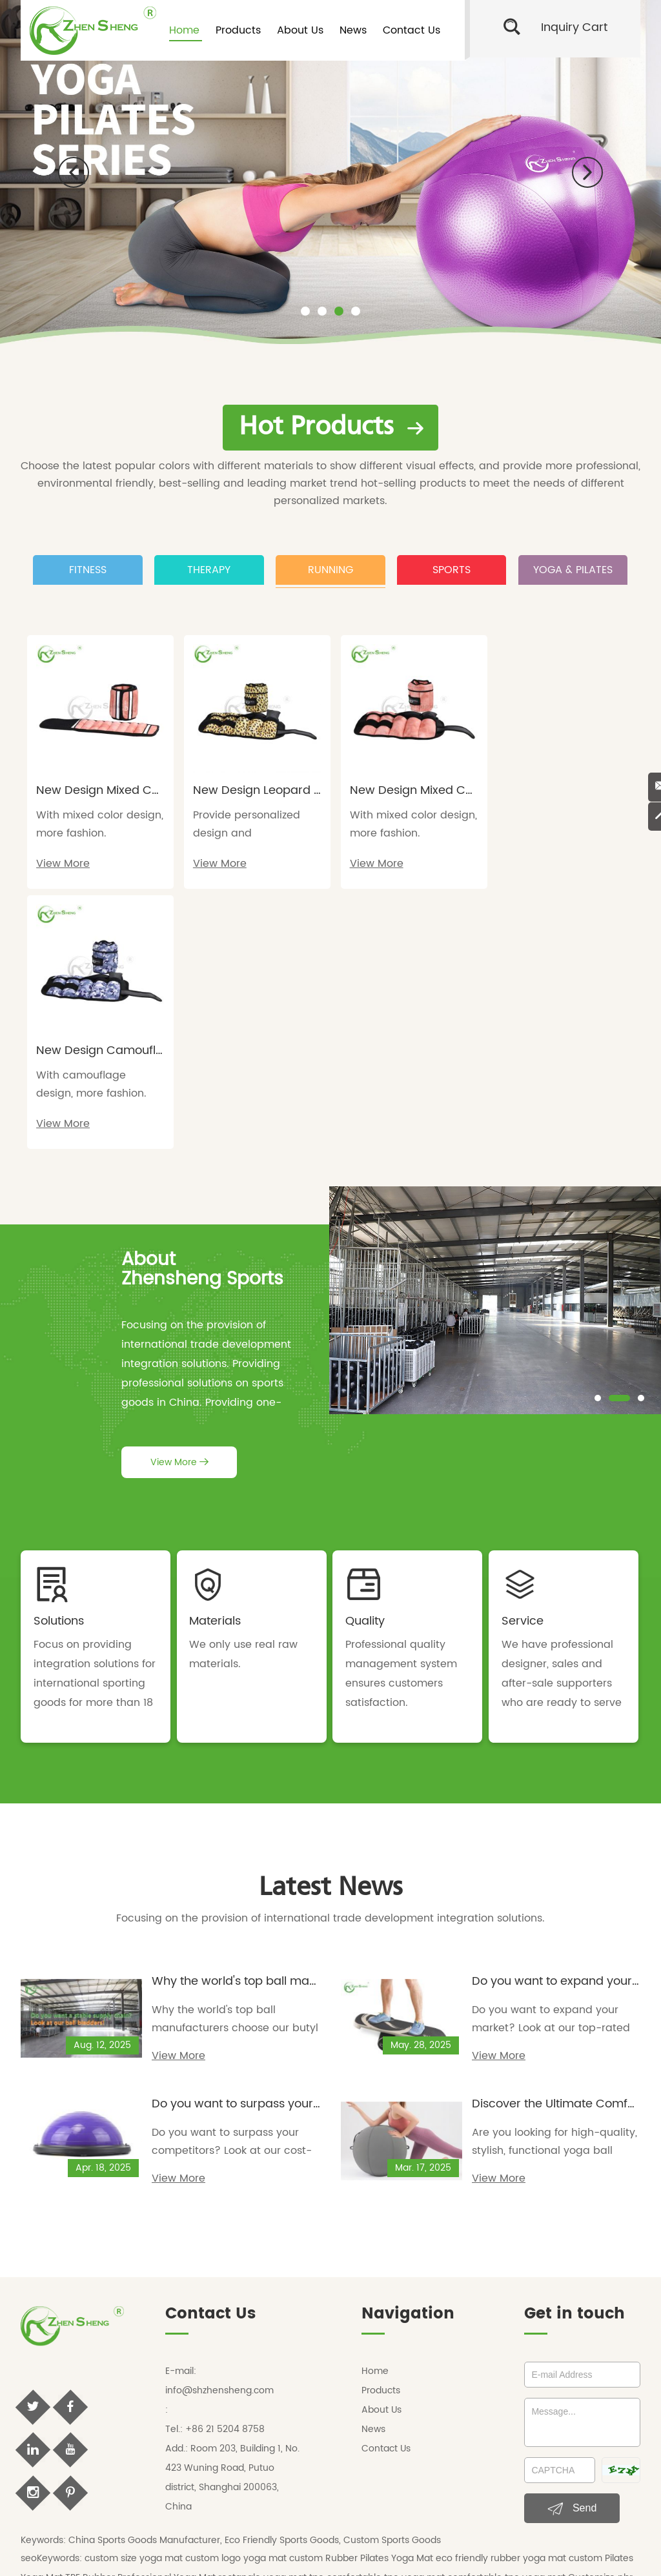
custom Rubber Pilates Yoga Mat (362, 2295)
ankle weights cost (241, 2411)
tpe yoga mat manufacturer (344, 2431)
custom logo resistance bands (359, 2392)
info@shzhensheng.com (219, 2125)
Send (571, 2243)
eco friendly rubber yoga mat (502, 2295)
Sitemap (503, 2475)
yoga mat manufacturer (225, 2431)
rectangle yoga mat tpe (272, 2314)
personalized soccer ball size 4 (89, 2373)
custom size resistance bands (495, 2392)
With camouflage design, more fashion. (554, 820)
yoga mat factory (130, 2431)
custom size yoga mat (135, 2295)
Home (184, 30)
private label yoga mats (460, 2431)
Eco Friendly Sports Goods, (283, 2277)
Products (238, 30)
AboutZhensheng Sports (202, 1004)
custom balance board (502, 2411)
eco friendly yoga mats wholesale (380, 2334)
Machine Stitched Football (327, 2373)
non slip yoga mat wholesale (521, 2334)
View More (63, 859)
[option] (330, 172)
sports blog (392, 2495)
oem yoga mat (55, 2431)
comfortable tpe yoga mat (387, 2314)
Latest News (331, 1622)
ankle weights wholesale (205, 2353)
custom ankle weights (149, 2411)
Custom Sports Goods (392, 2277)
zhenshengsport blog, (317, 2495)
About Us (300, 30)
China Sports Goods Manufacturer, (145, 2277)
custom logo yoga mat (237, 2295)
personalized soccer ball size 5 (565, 2353)
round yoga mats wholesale (241, 2334)
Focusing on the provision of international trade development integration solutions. (330, 1653)
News (353, 30)
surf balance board (596, 2411)
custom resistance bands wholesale (467, 2373)
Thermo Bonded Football (213, 2373)
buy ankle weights (409, 2411)
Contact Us (411, 30)
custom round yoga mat (122, 2334)
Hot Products (331, 426)
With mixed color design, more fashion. (91, 820)
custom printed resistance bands (216, 2392)
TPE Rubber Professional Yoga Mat (141, 2314)
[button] (73, 172)
